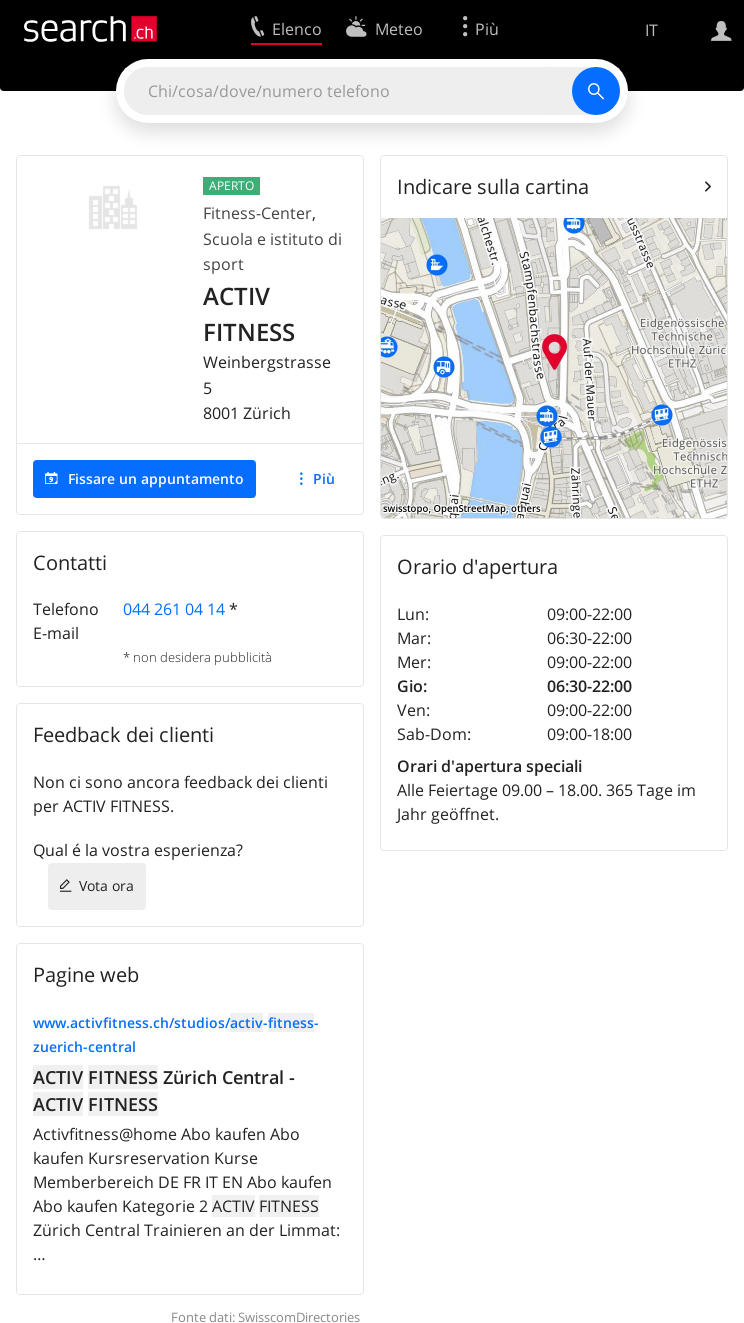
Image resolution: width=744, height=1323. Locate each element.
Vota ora (106, 885)
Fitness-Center (257, 213)
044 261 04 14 (174, 609)
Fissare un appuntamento (156, 478)
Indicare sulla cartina (493, 186)
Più (324, 478)
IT (651, 30)
